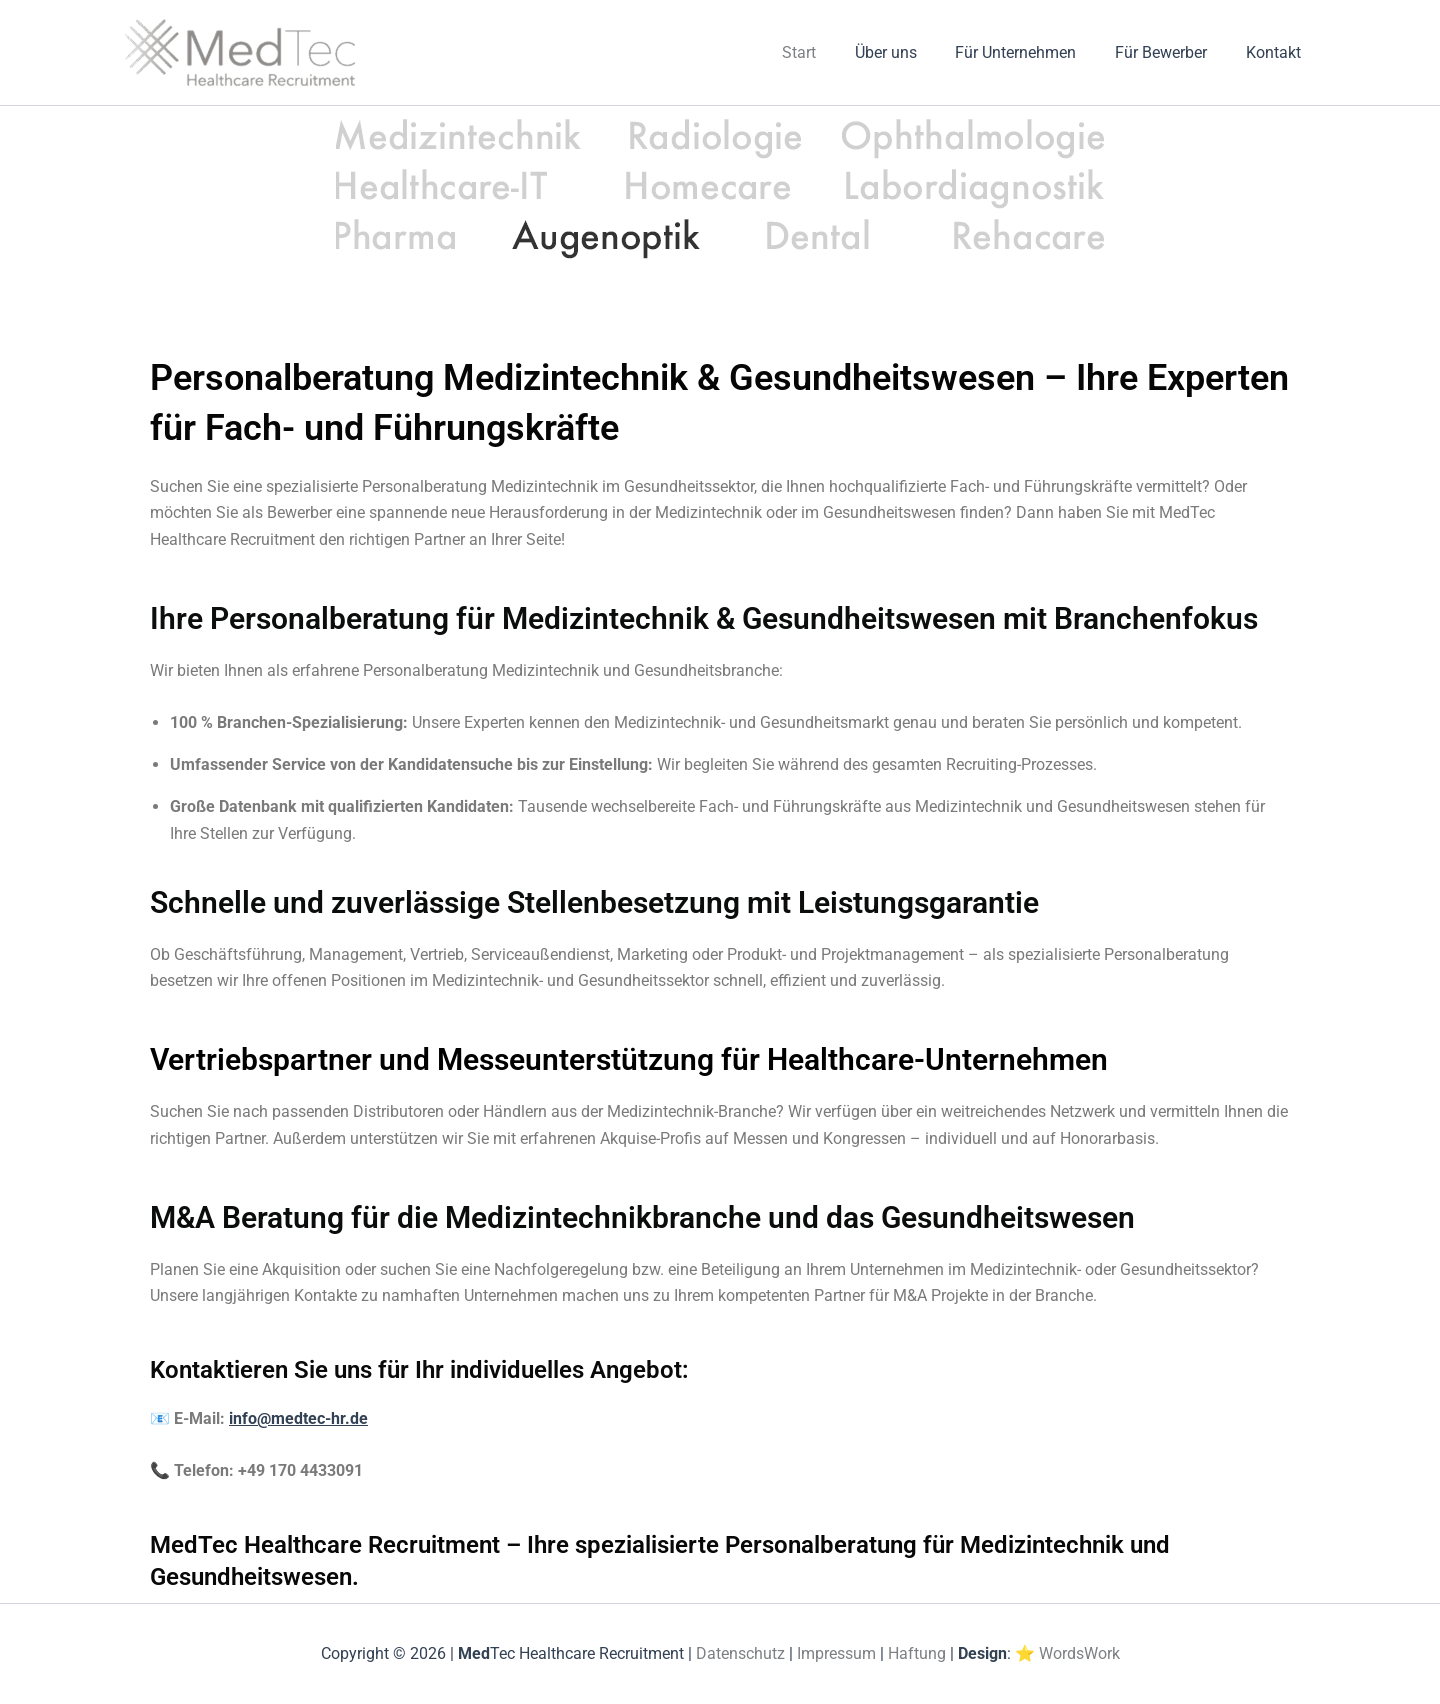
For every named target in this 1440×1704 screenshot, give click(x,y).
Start (829, 52)
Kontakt (1276, 52)
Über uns (909, 52)
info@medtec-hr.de (298, 1418)
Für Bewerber (1171, 52)
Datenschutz (740, 1653)
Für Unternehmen (1032, 52)
